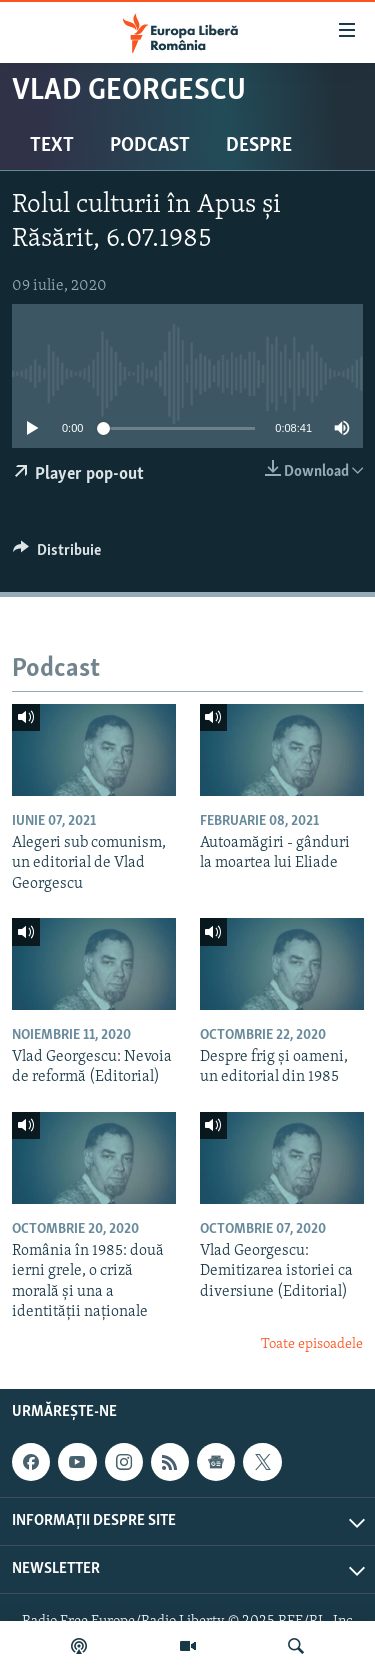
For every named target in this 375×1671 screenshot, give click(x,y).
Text (52, 146)
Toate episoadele (312, 1344)
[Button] (57, 555)
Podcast (150, 146)
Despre (259, 146)
